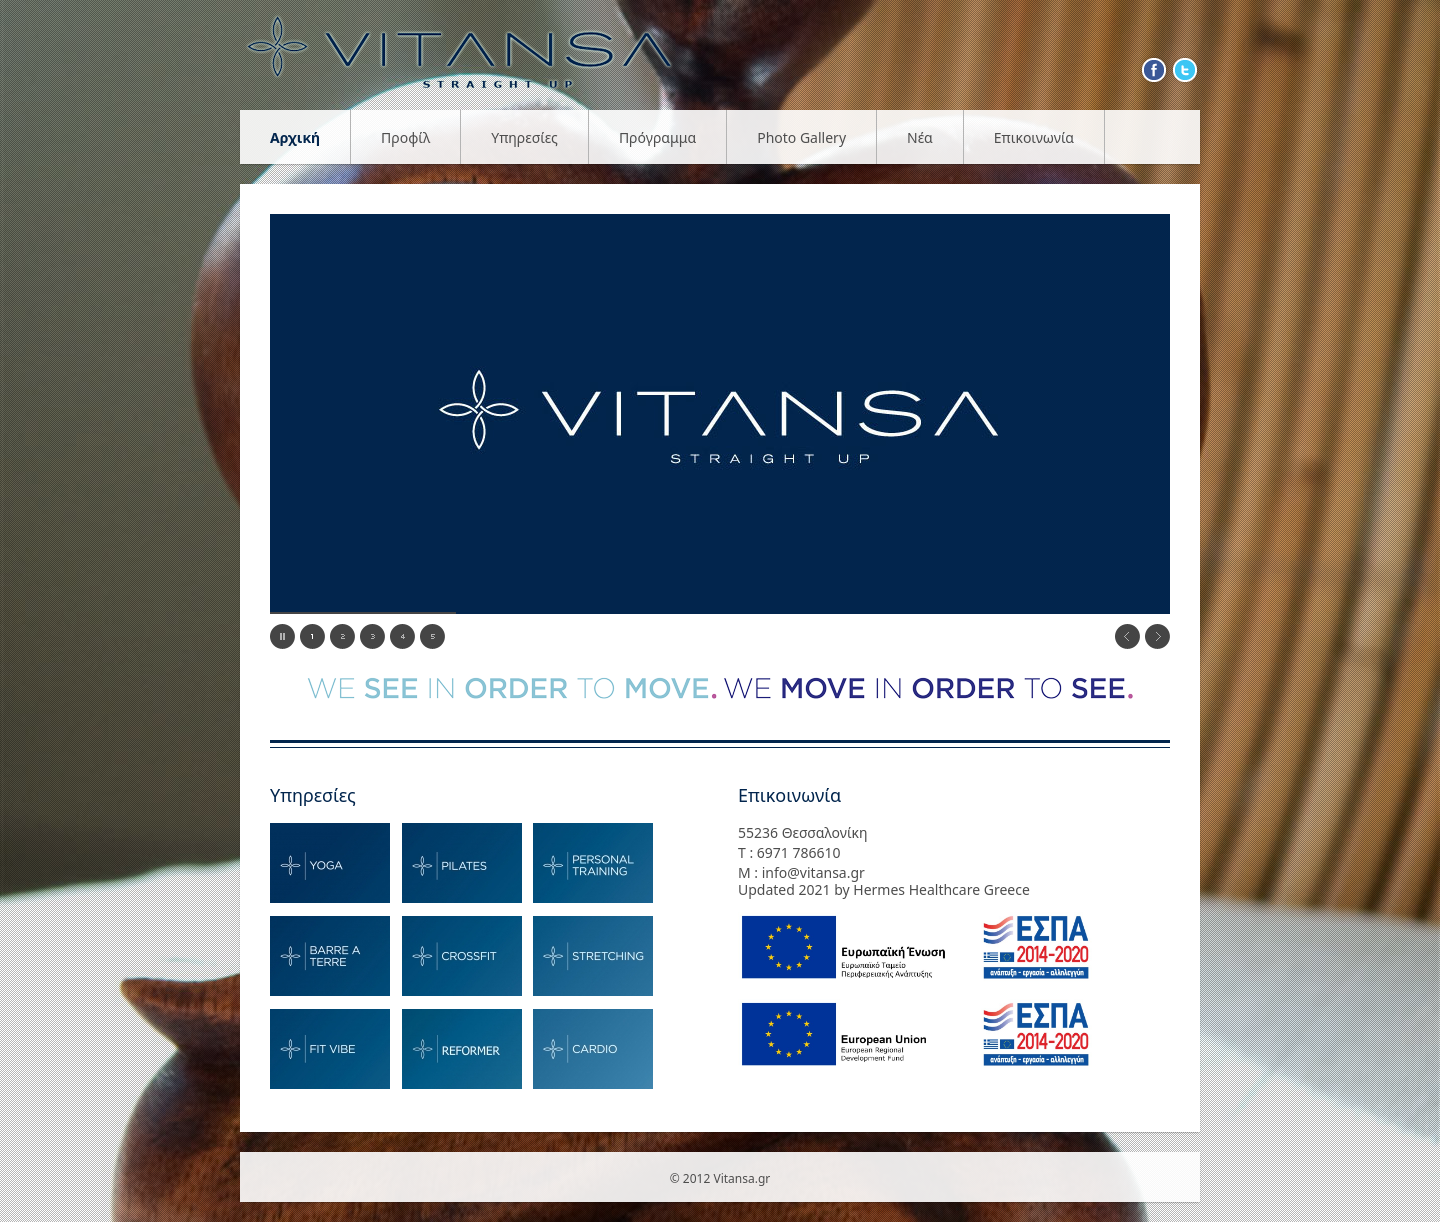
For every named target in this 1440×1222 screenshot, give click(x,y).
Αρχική (295, 137)
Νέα (920, 137)
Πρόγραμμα (657, 137)
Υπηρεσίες (524, 137)
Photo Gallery (801, 137)
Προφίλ (405, 137)
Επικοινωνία (1034, 137)
